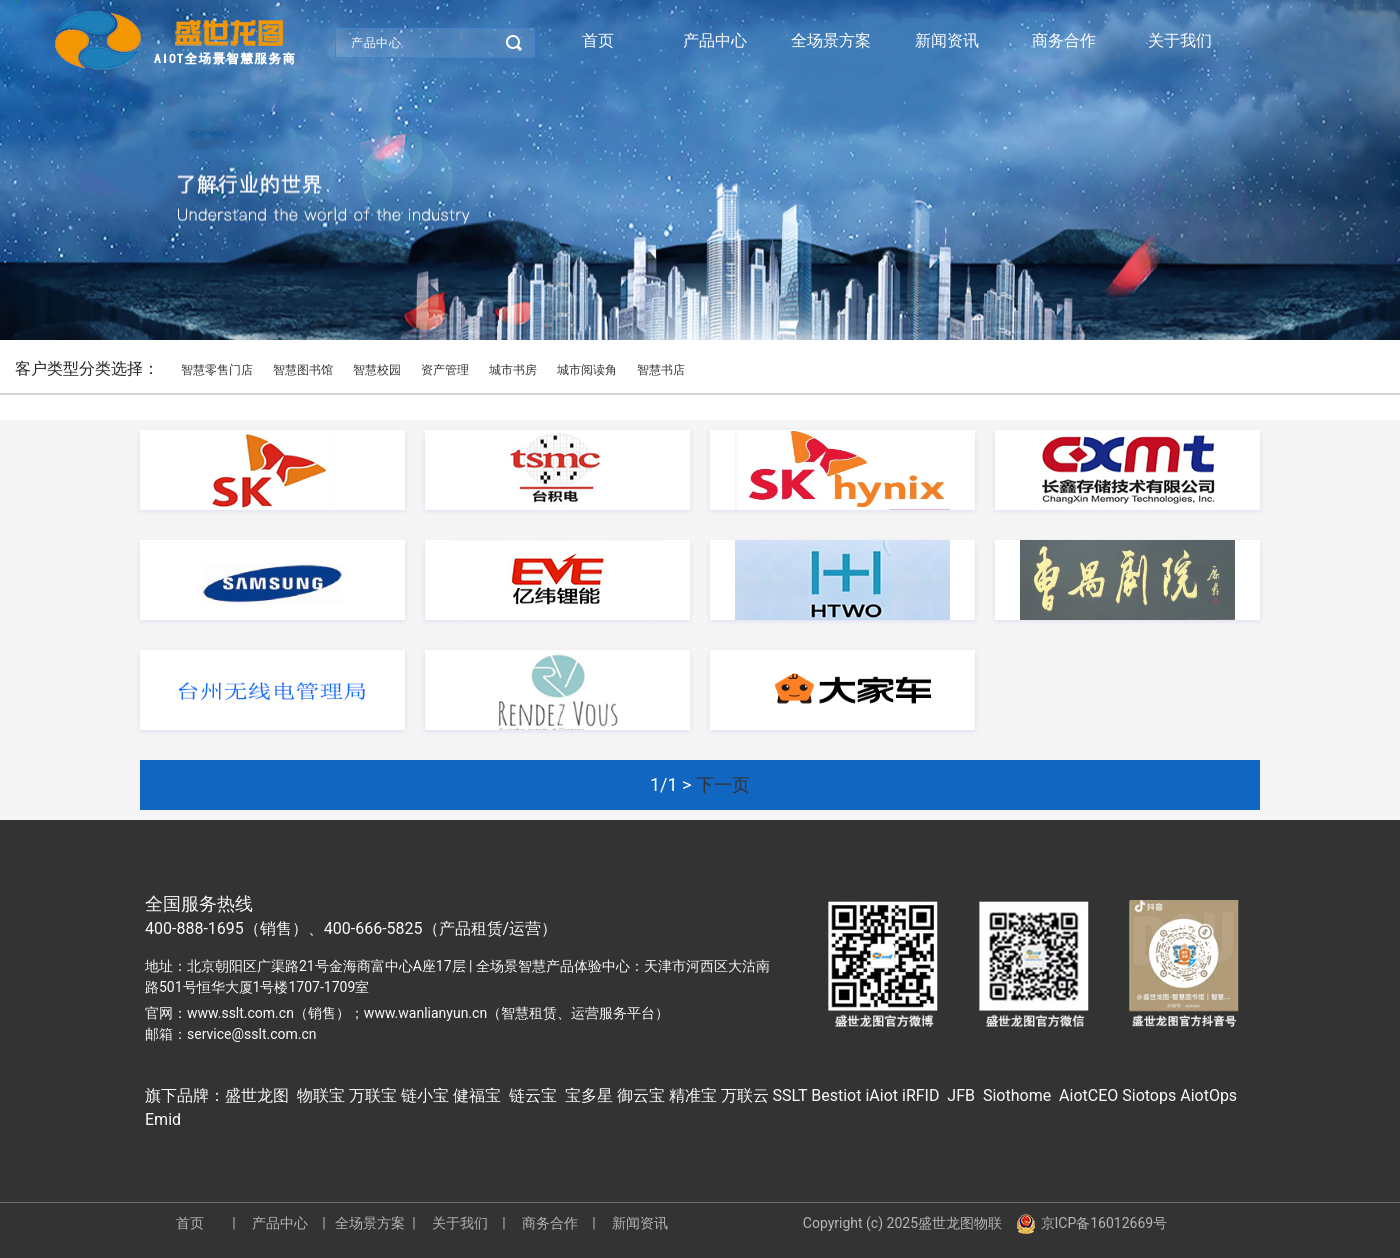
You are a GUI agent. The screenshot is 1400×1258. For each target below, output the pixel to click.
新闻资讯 (947, 40)
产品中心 (376, 43)
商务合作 (1064, 40)
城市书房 (513, 370)
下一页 (723, 784)
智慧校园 (377, 370)
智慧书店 (661, 370)
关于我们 (1180, 40)
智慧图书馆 (303, 370)
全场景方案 (831, 40)
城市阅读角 (587, 370)
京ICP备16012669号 (1092, 1224)
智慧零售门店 (217, 370)
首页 (598, 40)
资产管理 (445, 370)
